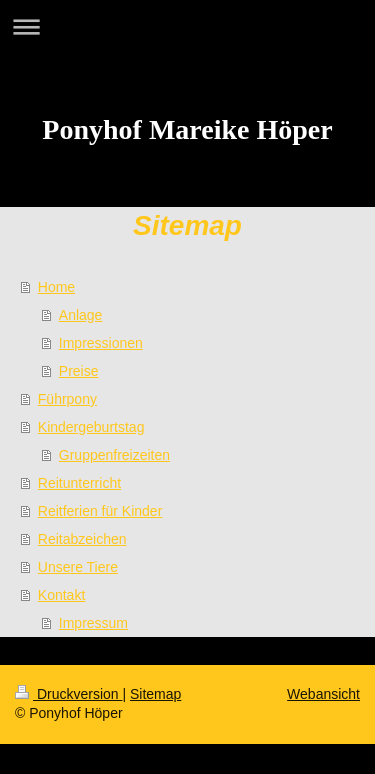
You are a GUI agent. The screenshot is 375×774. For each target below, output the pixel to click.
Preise (79, 371)
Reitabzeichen (82, 539)
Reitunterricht (79, 483)
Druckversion (68, 694)
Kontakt (61, 595)
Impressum (93, 623)
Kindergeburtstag (91, 427)
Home (56, 287)
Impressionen (101, 343)
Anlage (81, 315)
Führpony (67, 399)
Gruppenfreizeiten (114, 455)
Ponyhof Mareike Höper (187, 129)
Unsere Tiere (78, 567)
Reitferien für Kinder (100, 511)
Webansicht (323, 694)
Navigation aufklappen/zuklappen (187, 26)
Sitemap (155, 694)
